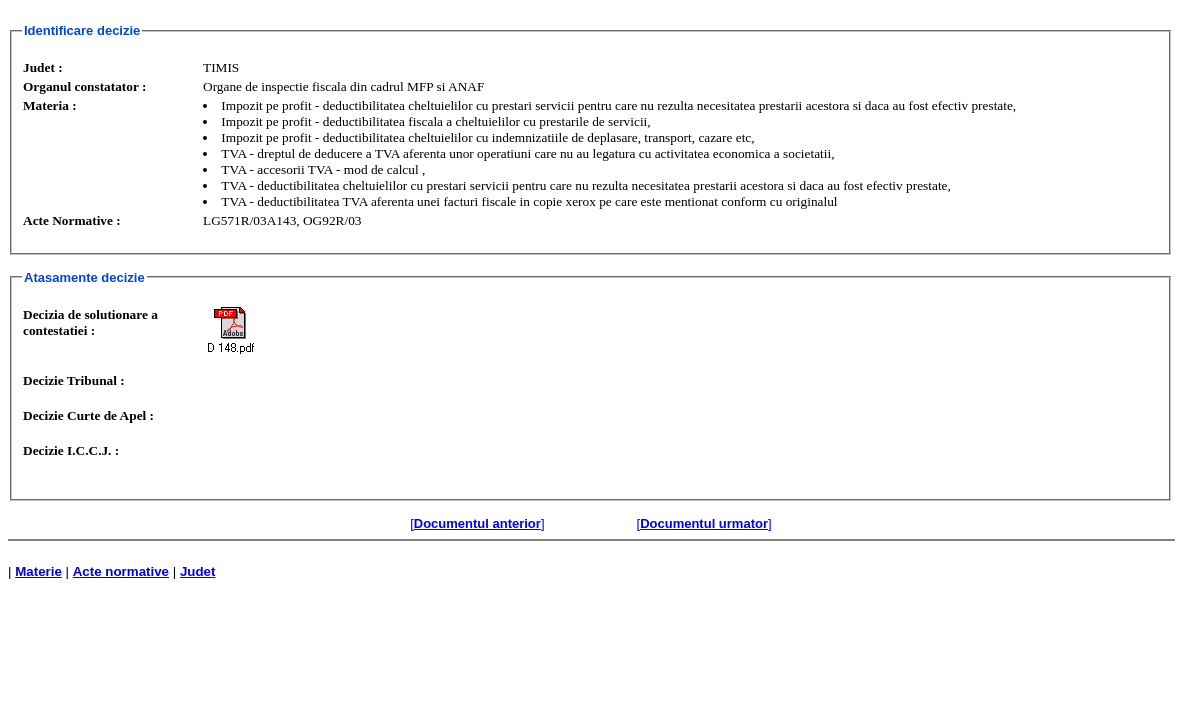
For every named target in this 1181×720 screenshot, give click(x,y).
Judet (198, 571)
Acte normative (121, 571)
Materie (38, 571)
